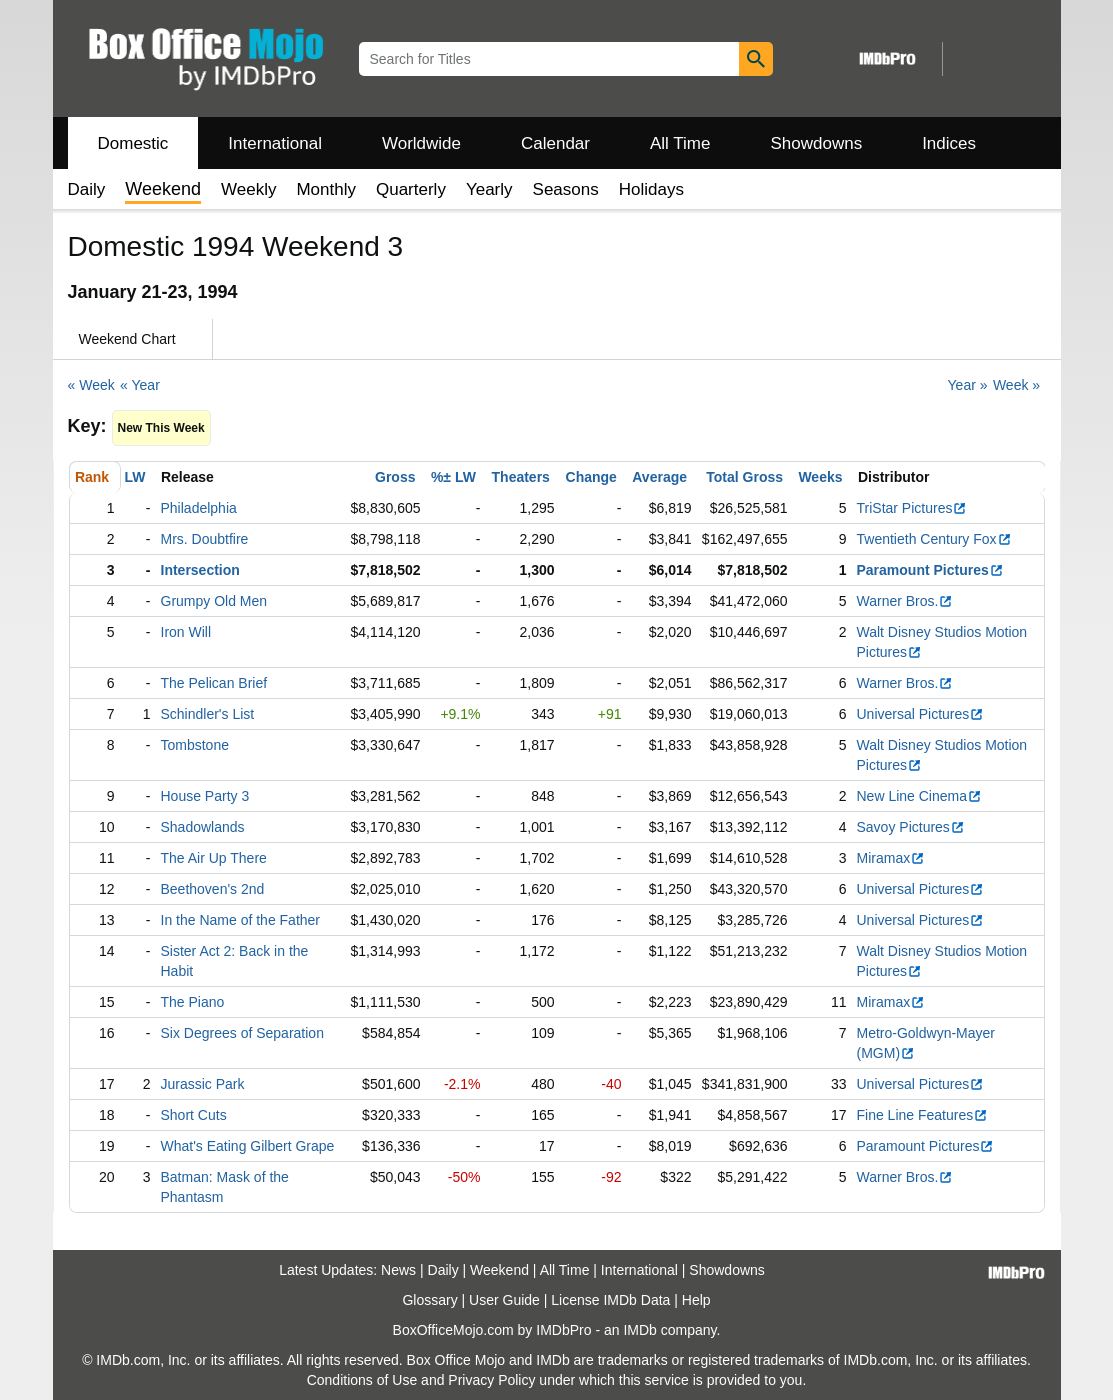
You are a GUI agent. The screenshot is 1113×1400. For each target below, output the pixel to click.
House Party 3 (205, 796)
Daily (87, 189)
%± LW (453, 477)
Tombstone (195, 745)
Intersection (200, 570)
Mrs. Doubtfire (205, 539)
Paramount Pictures (930, 570)
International (275, 143)
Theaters (521, 477)
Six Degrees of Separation (242, 1033)
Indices (949, 143)
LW (135, 477)
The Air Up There (214, 858)
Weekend (499, 1270)
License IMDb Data (610, 1300)
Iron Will (186, 632)
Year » (968, 385)
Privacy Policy (491, 1380)
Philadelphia (199, 508)
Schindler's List (208, 714)
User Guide (504, 1300)
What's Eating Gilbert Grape (248, 1146)
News (398, 1270)
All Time (680, 143)
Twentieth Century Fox (934, 539)
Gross (395, 477)
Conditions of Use (362, 1380)
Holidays (651, 189)
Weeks (820, 477)
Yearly (489, 189)
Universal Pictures (921, 714)
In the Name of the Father (241, 920)
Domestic (133, 143)
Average (659, 477)
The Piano (193, 1002)
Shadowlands (203, 827)
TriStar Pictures (912, 508)
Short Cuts (194, 1115)
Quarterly (411, 189)
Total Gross (744, 477)
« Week (91, 385)
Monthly (326, 189)
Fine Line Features (923, 1115)
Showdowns (816, 143)
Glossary (429, 1300)
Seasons (566, 189)
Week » (1016, 385)
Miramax (891, 858)
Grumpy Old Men (214, 601)
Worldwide (421, 143)
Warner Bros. (905, 601)
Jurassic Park (203, 1084)
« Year (140, 385)
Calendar (555, 143)
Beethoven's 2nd (213, 889)
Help (696, 1300)
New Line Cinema (920, 796)
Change (591, 477)
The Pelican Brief (214, 683)
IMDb (639, 1330)
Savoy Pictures (911, 827)
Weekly (248, 189)
